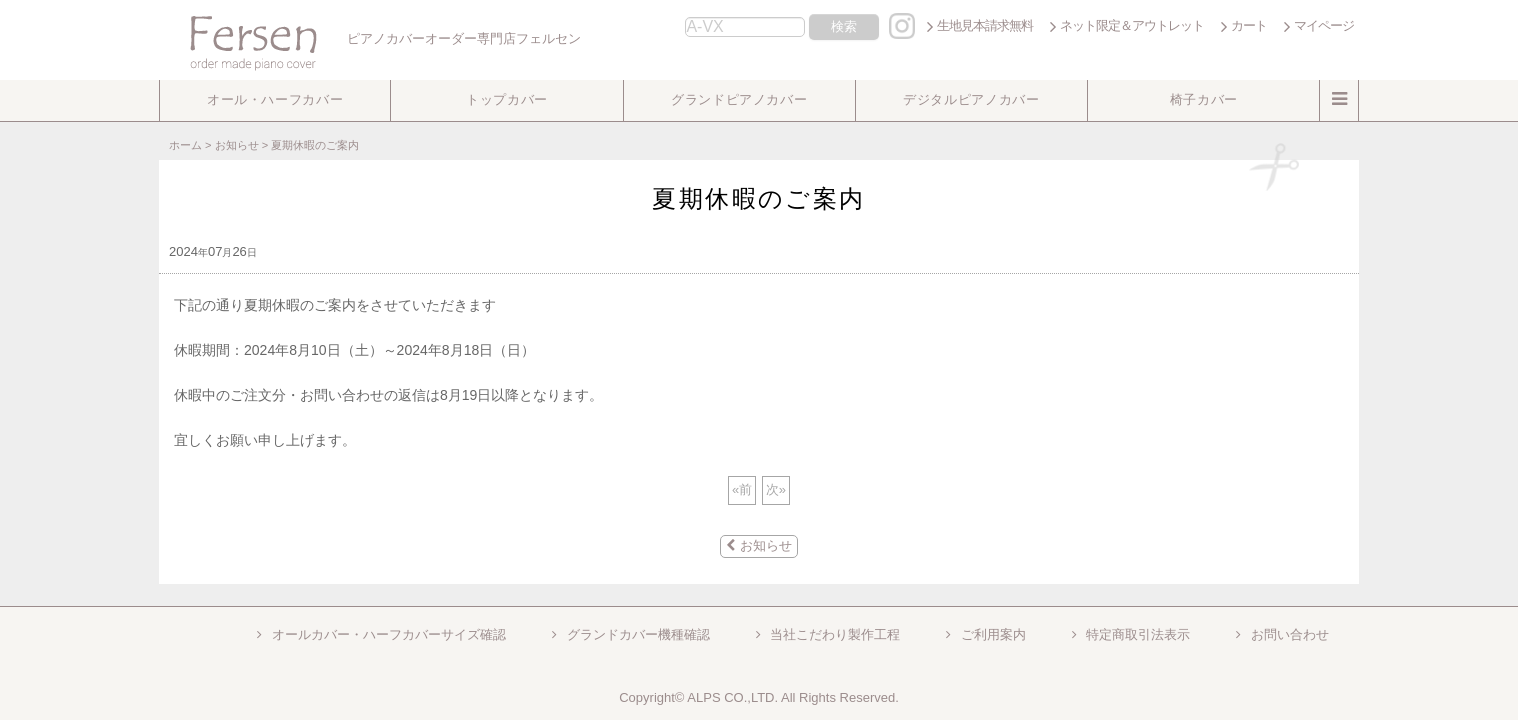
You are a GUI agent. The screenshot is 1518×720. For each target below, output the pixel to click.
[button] (275, 100)
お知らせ (759, 545)
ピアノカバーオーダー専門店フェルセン (372, 38)
